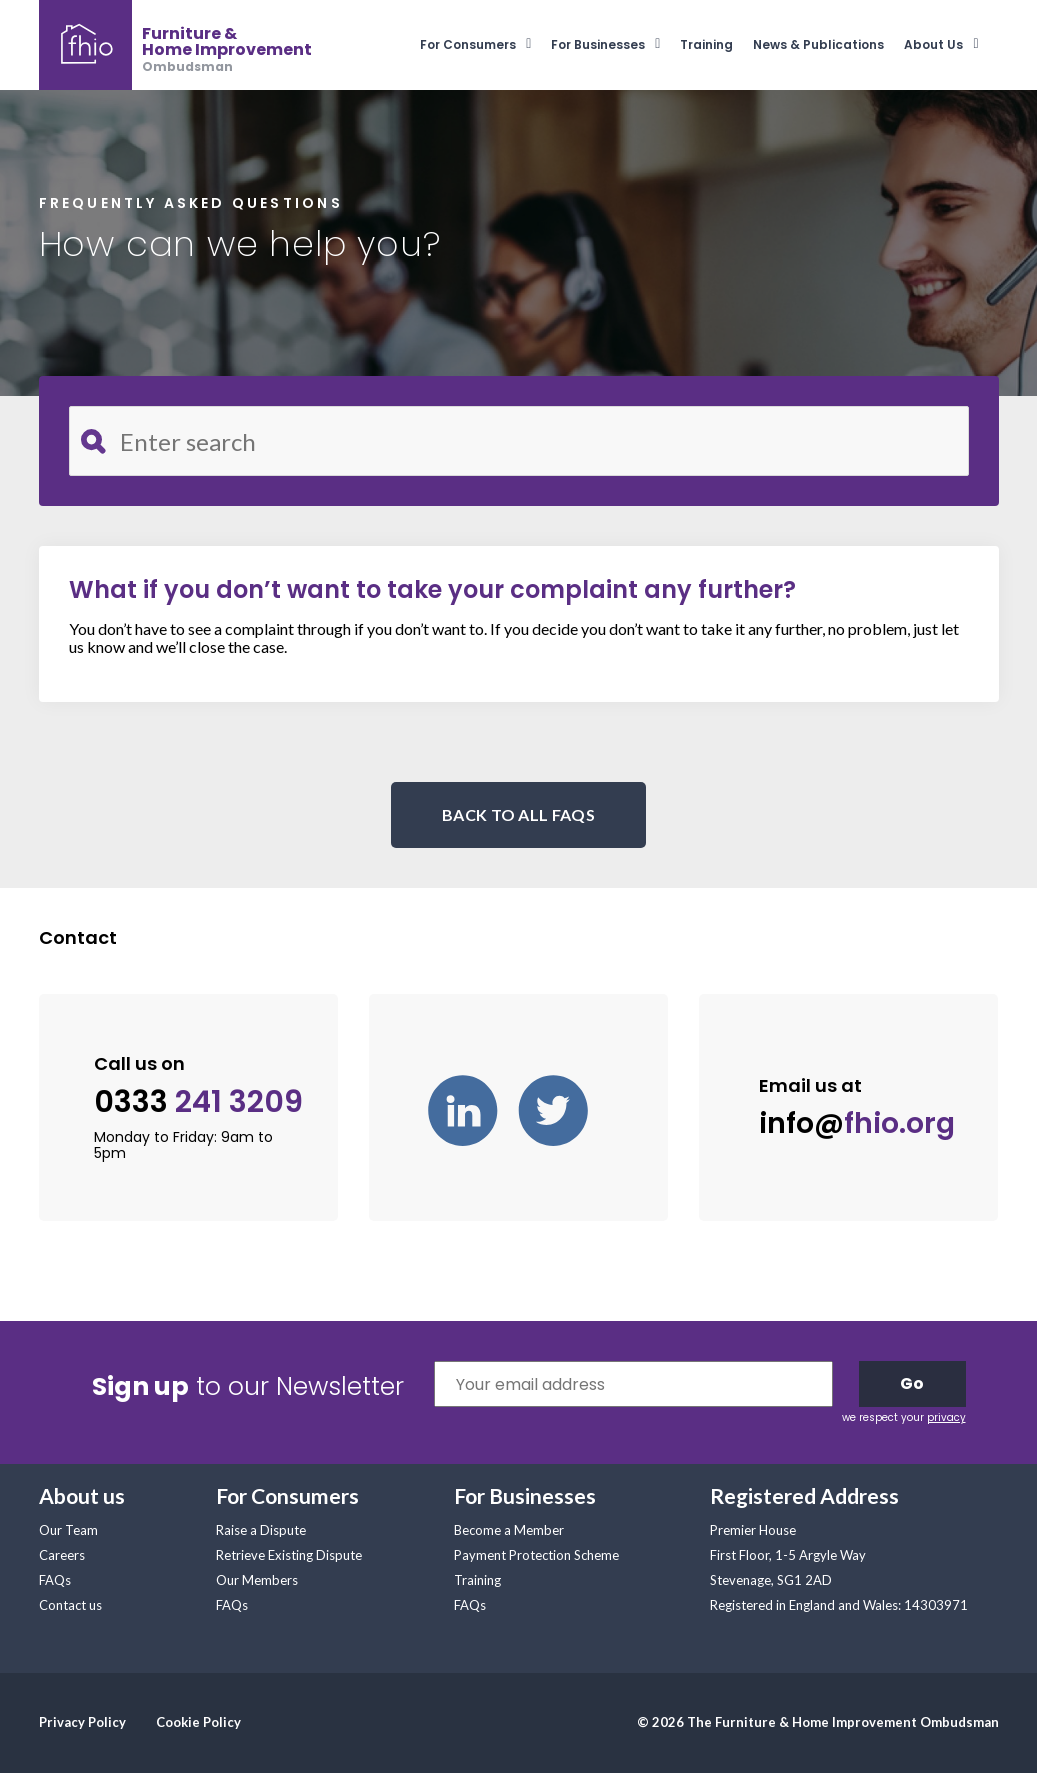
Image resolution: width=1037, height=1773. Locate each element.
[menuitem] (485, 44)
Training (706, 44)
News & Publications (818, 44)
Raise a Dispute (261, 1530)
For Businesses (598, 44)
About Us (933, 44)
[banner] (175, 45)
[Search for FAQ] (519, 441)
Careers (62, 1555)
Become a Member (509, 1530)
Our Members (257, 1580)
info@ (857, 1123)
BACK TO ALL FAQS (518, 814)
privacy (946, 1417)
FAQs (55, 1580)
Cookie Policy (198, 1722)
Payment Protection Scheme (536, 1555)
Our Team (68, 1530)
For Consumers (468, 44)
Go (912, 1383)
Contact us (70, 1605)
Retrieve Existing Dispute (289, 1555)
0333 (198, 1102)
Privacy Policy (82, 1722)
